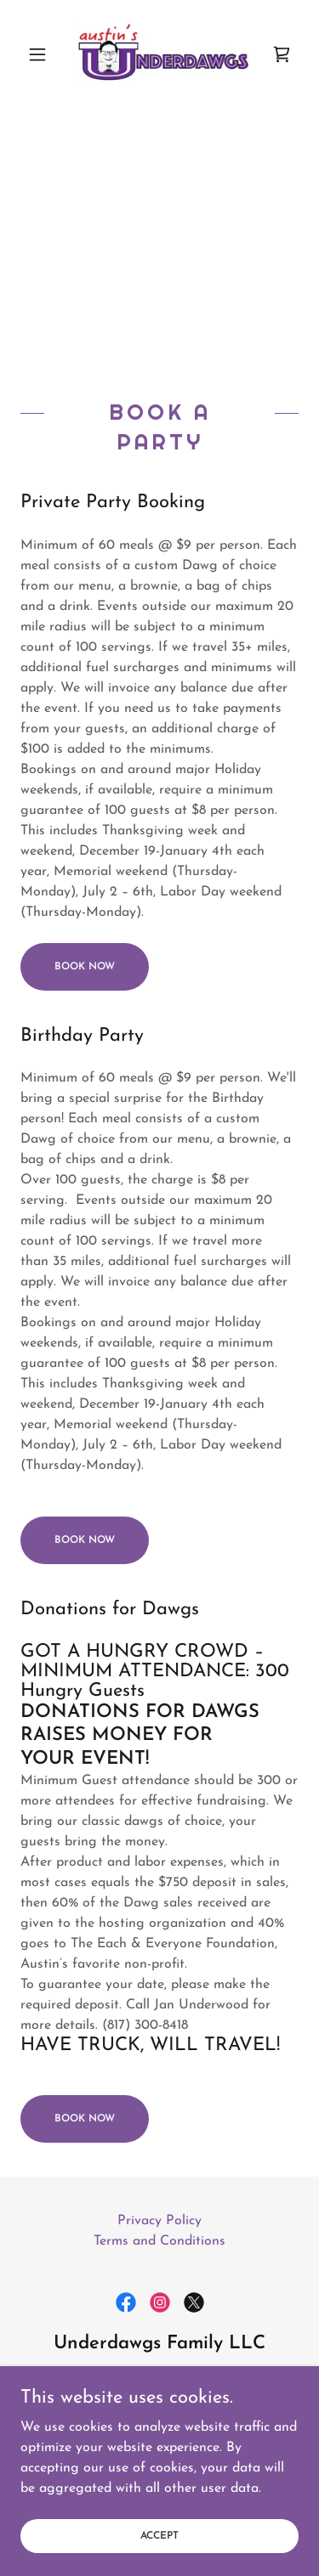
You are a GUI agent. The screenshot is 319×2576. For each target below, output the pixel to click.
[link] (159, 54)
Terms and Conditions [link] (159, 2241)
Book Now (84, 967)
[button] (41, 54)
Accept (159, 2559)
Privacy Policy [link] (159, 2221)
